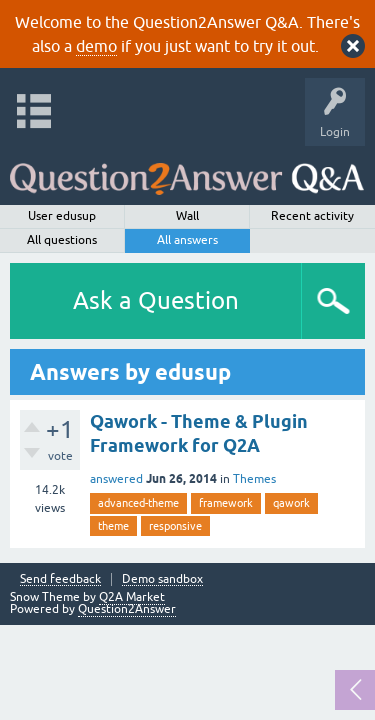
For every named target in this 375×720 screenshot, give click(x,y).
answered (116, 479)
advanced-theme (138, 503)
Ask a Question (156, 300)
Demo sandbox (162, 579)
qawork (291, 503)
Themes (254, 479)
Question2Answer (127, 609)
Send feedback (60, 579)
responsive (175, 526)
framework (226, 503)
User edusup (62, 216)
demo (96, 46)
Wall (187, 216)
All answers (187, 240)
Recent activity (312, 216)
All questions (62, 240)
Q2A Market (132, 597)
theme (113, 526)
